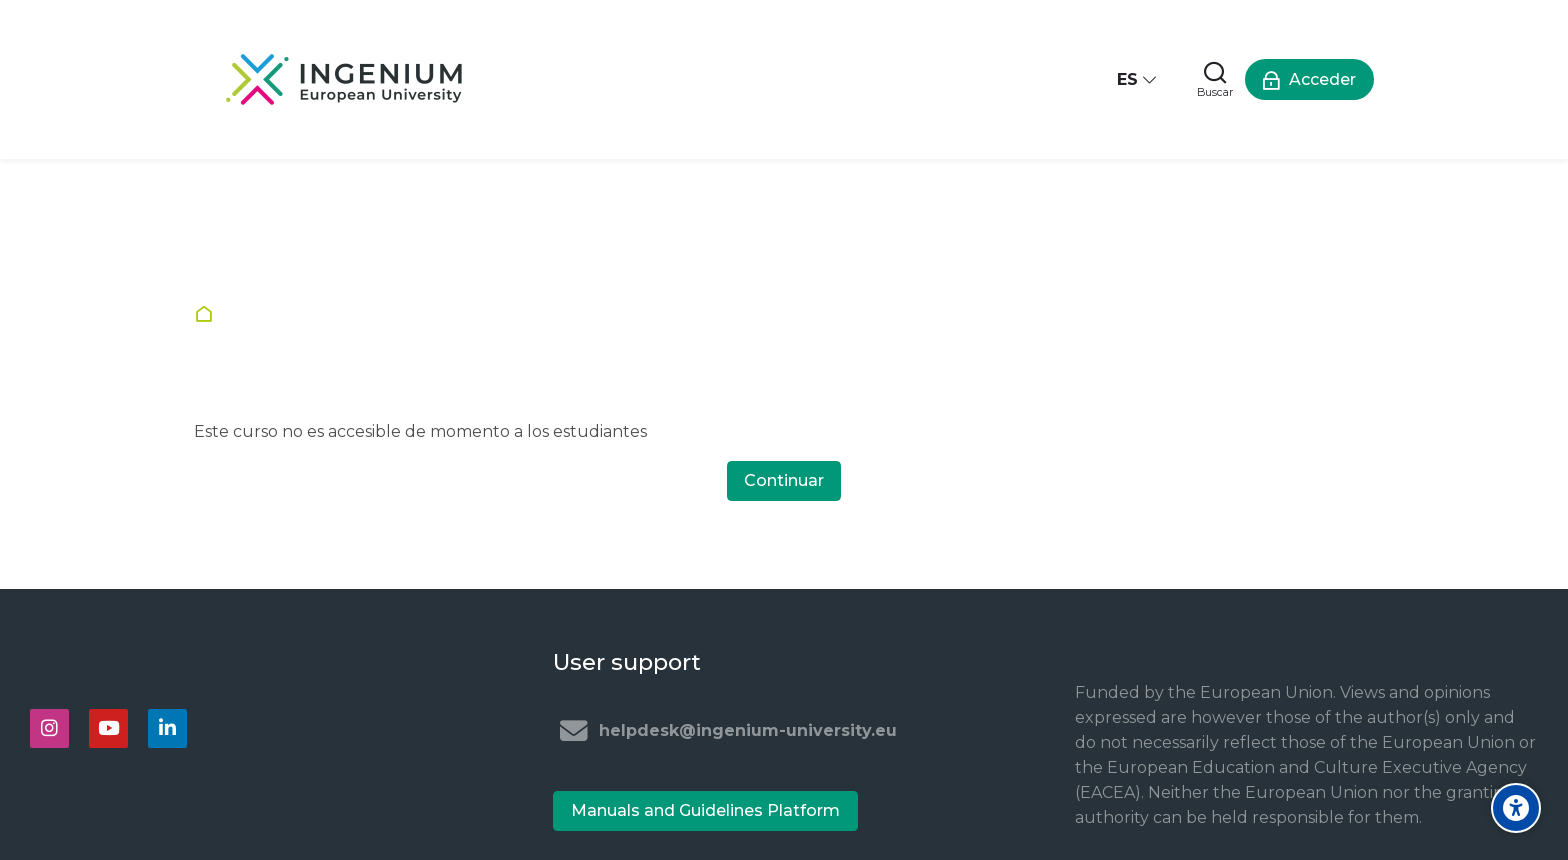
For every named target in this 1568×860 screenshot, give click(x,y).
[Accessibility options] (1516, 808)
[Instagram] (49, 728)
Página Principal (208, 314)
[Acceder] (1309, 79)
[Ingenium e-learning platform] (344, 79)
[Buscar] (1215, 79)
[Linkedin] (167, 728)
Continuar (784, 480)
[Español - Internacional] (1138, 79)
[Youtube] (108, 728)
